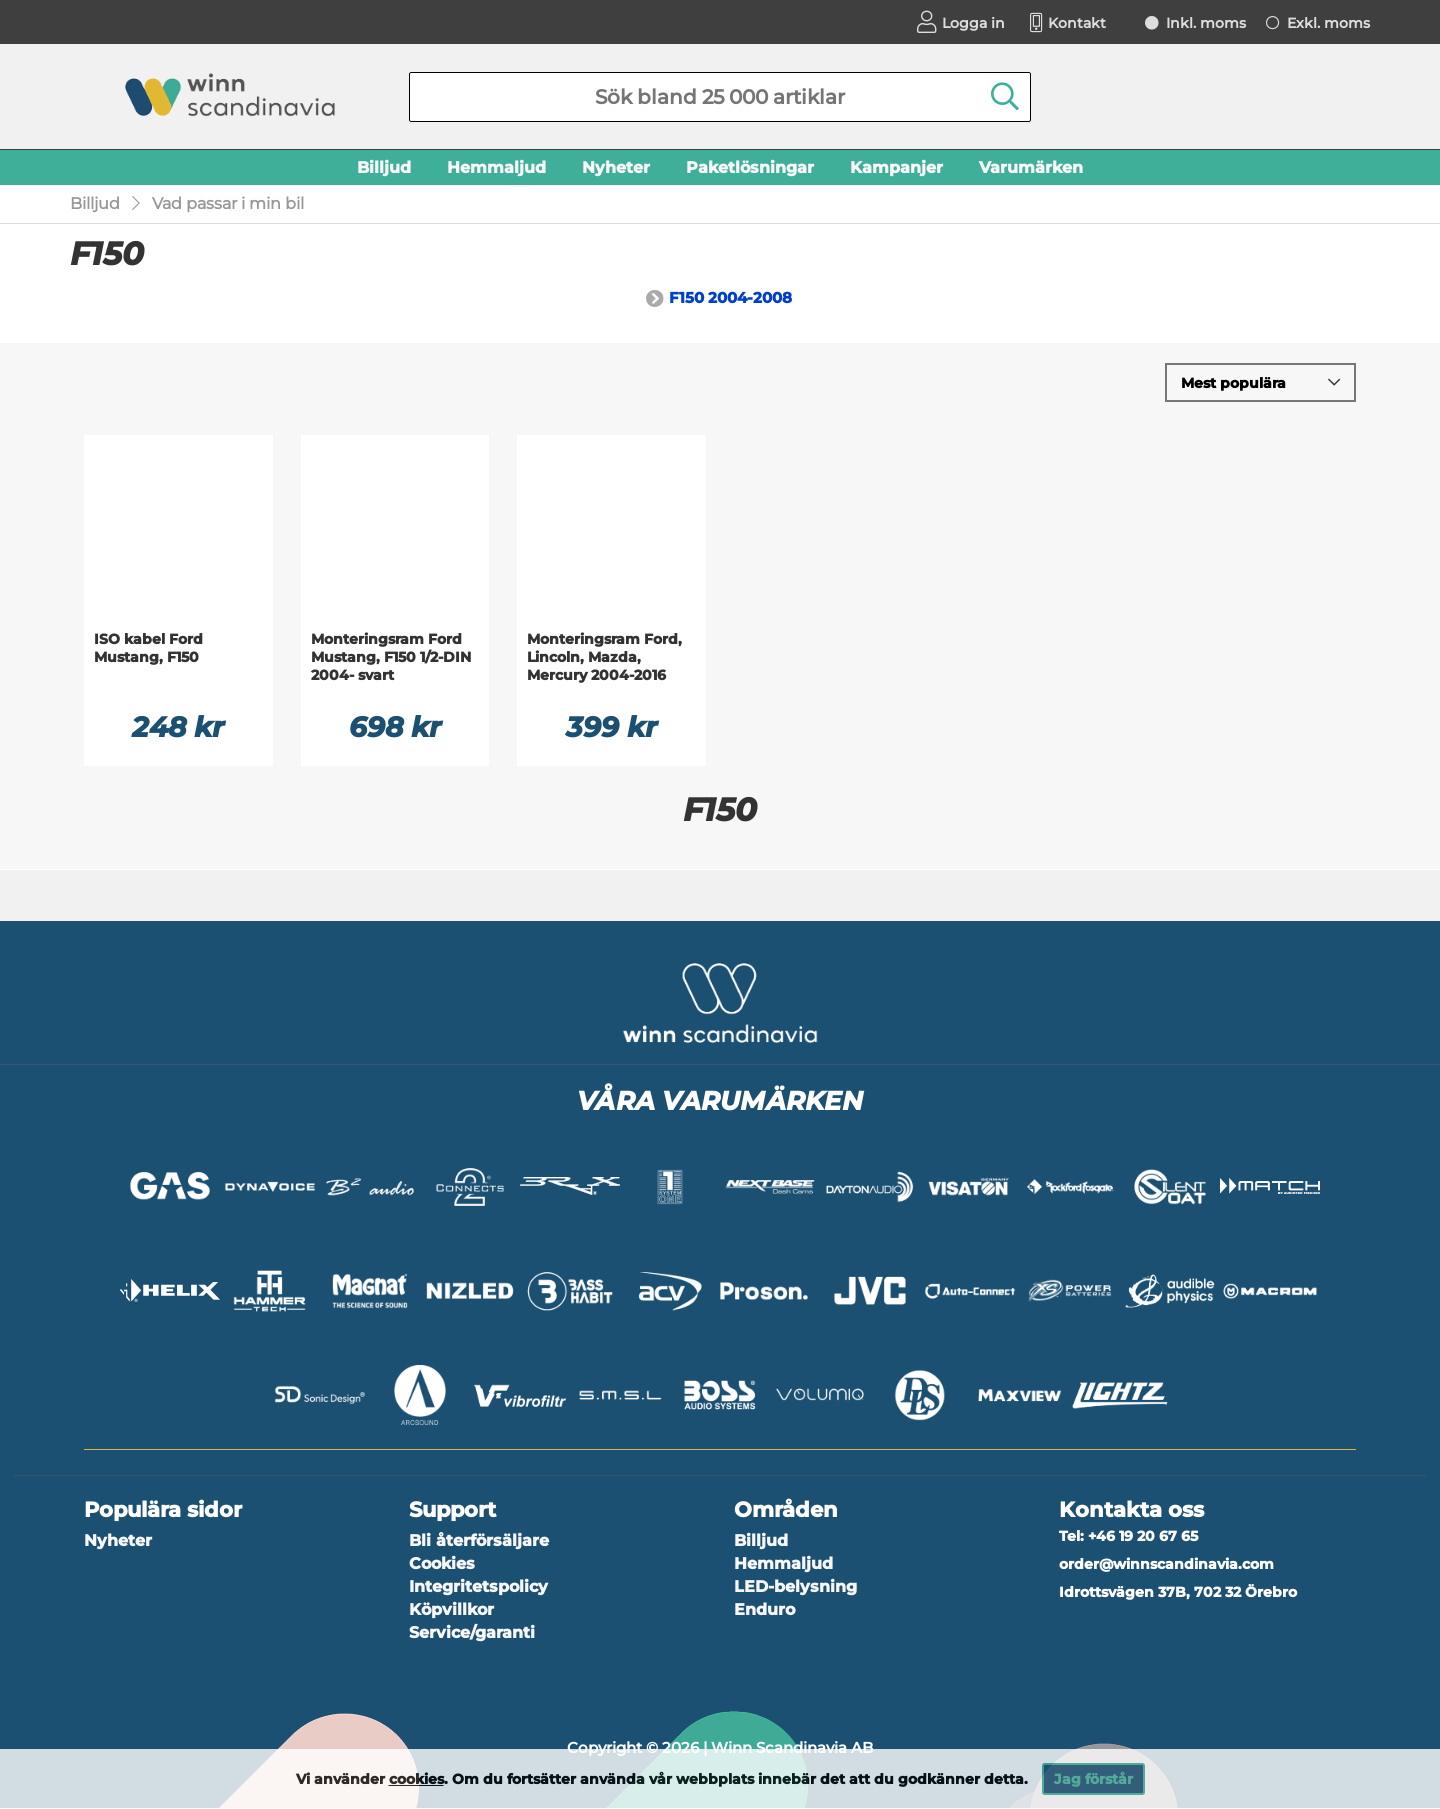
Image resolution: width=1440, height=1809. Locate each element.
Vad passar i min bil (228, 206)
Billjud (384, 167)
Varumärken (1031, 167)
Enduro (764, 1611)
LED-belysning (795, 1588)
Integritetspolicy (478, 1588)
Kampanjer (896, 167)
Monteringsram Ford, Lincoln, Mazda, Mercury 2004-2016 (604, 661)
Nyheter (616, 167)
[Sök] (720, 97)
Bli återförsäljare (479, 1542)
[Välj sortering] (1260, 385)
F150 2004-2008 (730, 300)
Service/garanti (472, 1634)
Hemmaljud (496, 167)
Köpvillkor (451, 1611)
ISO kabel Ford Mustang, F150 (148, 652)
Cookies (442, 1565)
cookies (416, 1779)
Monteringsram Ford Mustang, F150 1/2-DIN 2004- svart (391, 661)
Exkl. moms (1328, 23)
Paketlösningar (750, 167)
